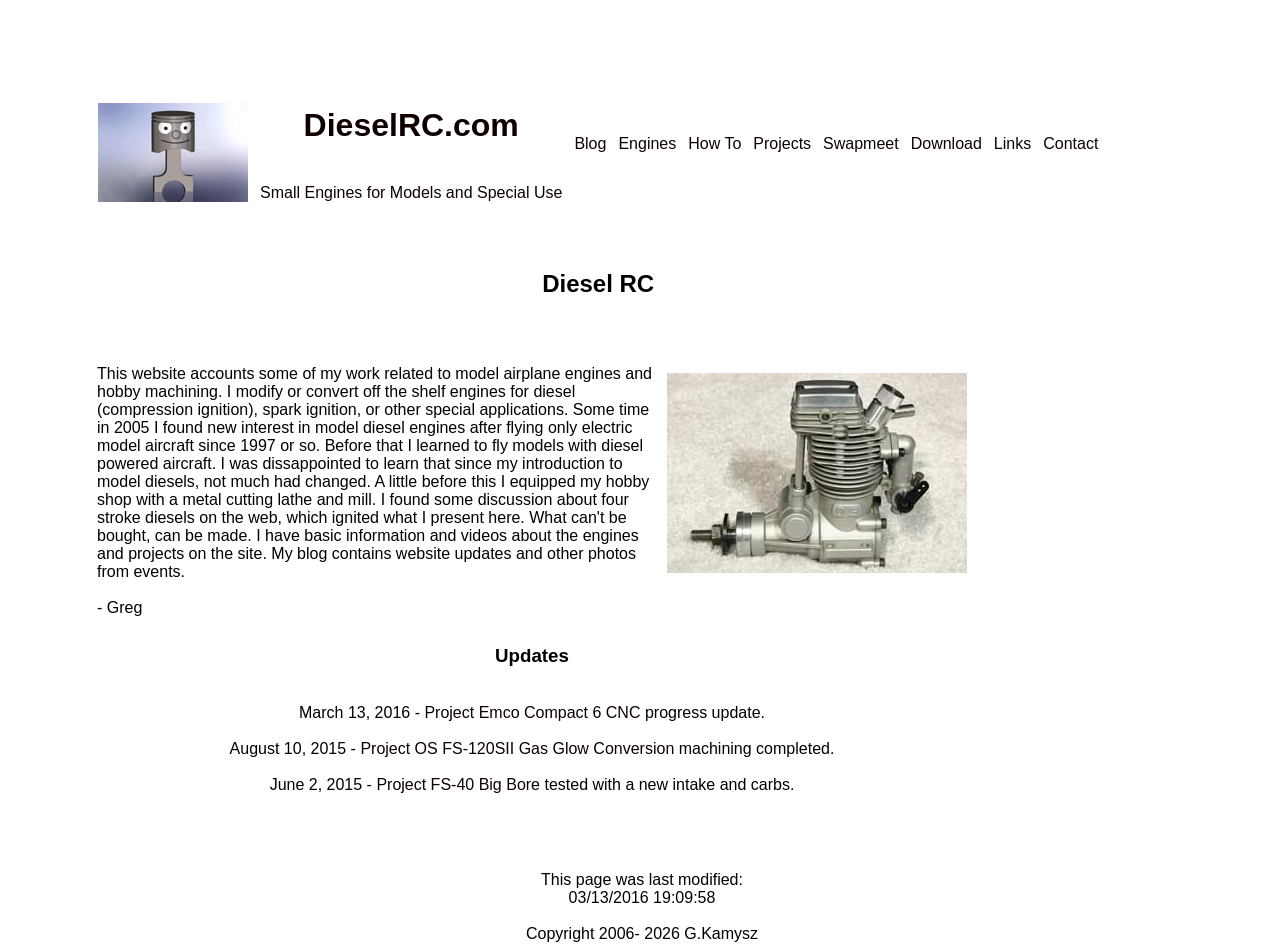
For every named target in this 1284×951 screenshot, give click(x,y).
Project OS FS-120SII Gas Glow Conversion (517, 748)
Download (946, 143)
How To (714, 143)
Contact (1070, 143)
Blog (590, 143)
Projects (782, 143)
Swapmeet (861, 143)
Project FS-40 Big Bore (458, 784)
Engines (647, 143)
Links (1012, 143)
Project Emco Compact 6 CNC (532, 712)
